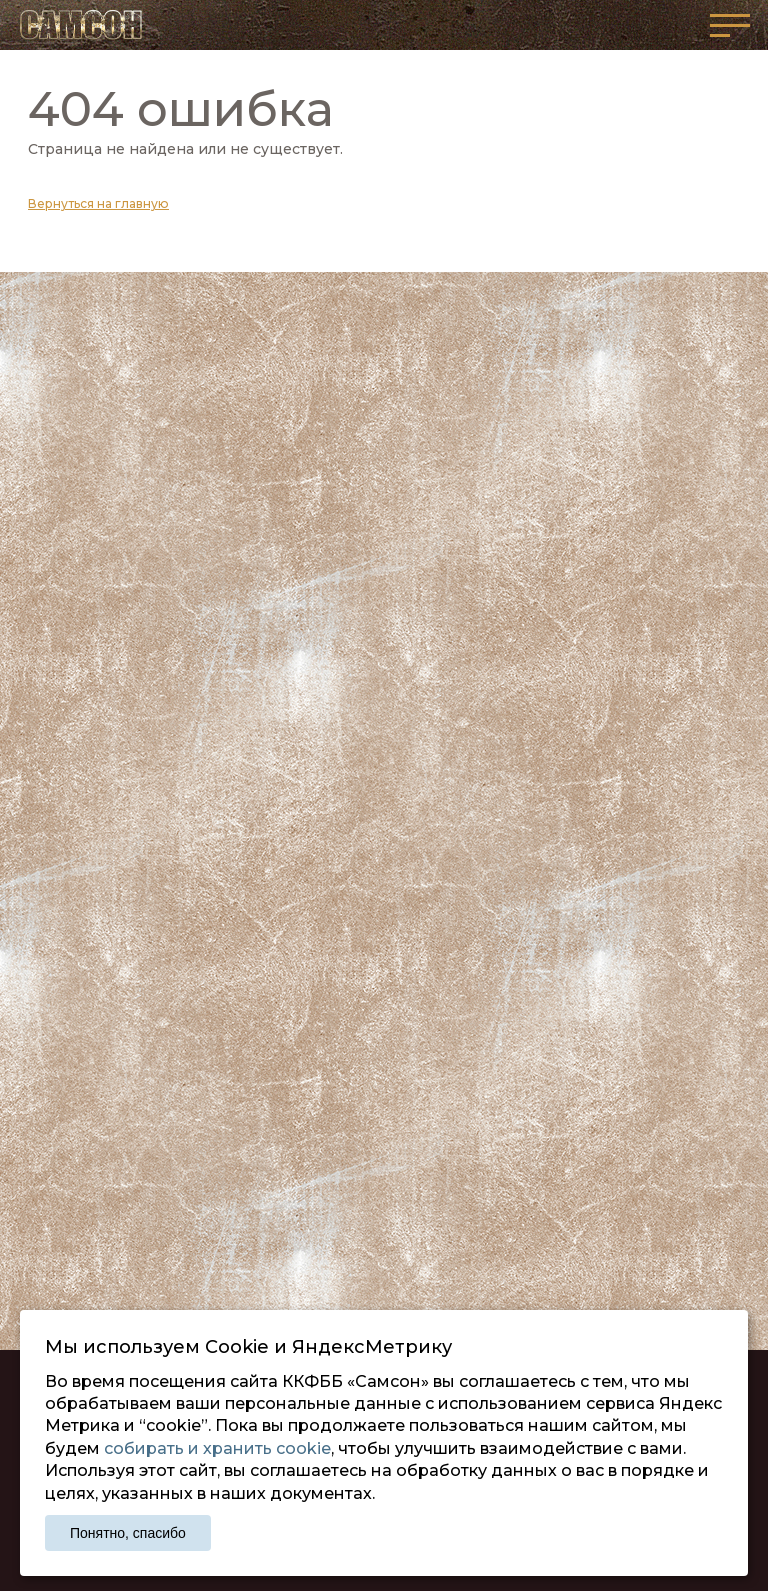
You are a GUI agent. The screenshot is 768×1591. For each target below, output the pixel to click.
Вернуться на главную (98, 203)
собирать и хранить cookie (217, 1448)
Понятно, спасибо (128, 1533)
